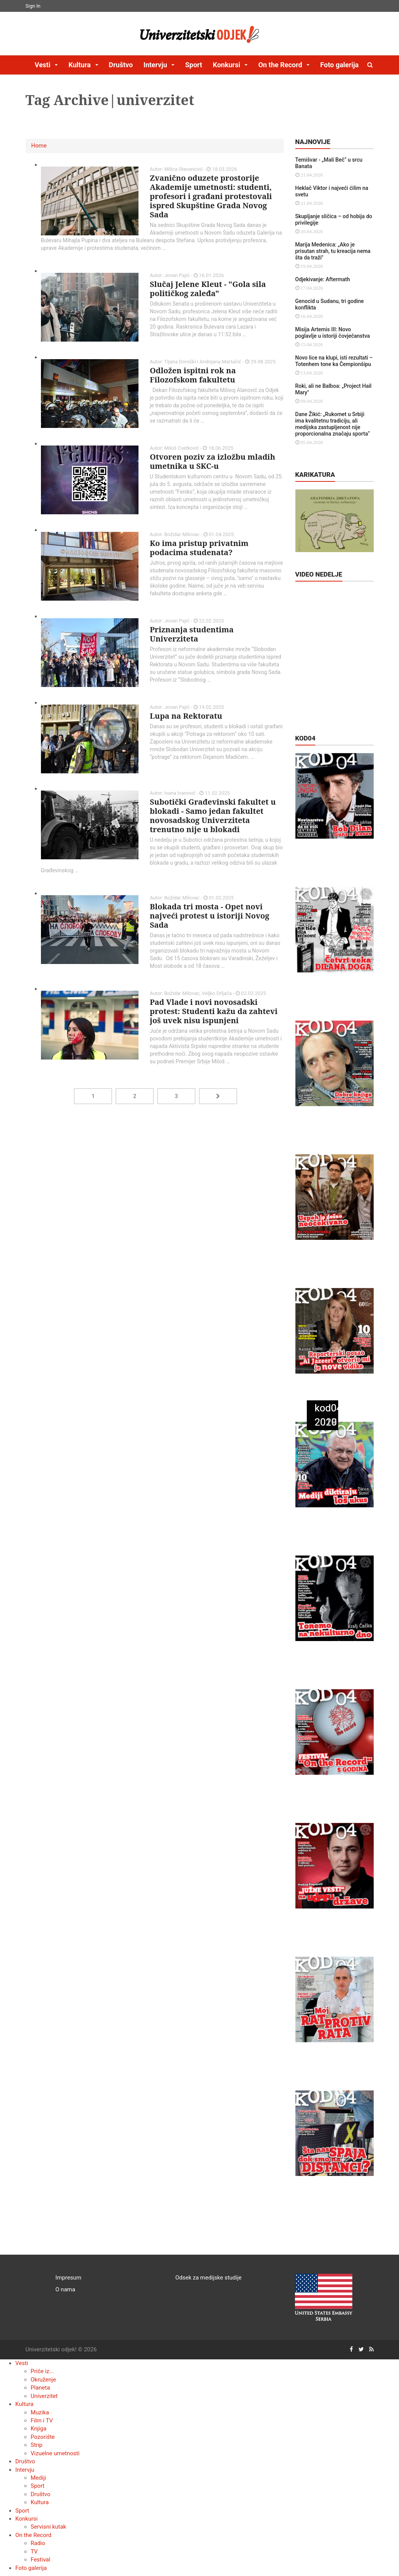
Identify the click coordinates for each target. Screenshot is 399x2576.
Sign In (33, 6)
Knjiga (38, 2428)
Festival (40, 2559)
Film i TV (42, 2420)
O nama (65, 2289)
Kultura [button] (80, 65)
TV (34, 2551)
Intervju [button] (156, 65)
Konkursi (26, 2518)
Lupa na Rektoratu (186, 716)
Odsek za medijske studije (208, 2277)
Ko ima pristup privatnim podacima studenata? (199, 547)
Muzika (40, 2412)
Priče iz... (42, 2371)
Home (39, 145)
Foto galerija (339, 65)
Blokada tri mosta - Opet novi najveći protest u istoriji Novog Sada (210, 915)
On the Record (33, 2535)
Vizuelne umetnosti (55, 2453)
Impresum (68, 2277)
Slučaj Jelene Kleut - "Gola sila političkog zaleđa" (208, 288)
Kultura (24, 2404)
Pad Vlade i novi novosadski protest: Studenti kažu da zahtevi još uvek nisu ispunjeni (214, 1011)
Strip (36, 2445)
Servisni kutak (48, 2526)
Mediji (38, 2477)
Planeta (40, 2387)
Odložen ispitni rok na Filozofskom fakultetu (193, 375)
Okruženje (43, 2379)
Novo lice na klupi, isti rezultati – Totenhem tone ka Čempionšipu (334, 361)
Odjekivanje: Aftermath (322, 279)
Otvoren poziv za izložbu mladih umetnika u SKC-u (212, 461)
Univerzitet (44, 2396)
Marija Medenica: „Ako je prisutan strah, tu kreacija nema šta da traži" (333, 251)
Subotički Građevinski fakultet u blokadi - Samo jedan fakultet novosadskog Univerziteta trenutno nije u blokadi (213, 815)
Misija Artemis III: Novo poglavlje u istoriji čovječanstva (332, 332)
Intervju (24, 2469)
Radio (38, 2543)
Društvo (121, 65)
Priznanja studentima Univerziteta (192, 634)
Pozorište (43, 2436)
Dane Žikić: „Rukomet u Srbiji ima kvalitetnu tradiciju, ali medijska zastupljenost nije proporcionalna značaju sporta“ (332, 424)
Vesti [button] (43, 65)
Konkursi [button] (227, 65)
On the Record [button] (281, 65)
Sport (193, 65)
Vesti (21, 2363)
